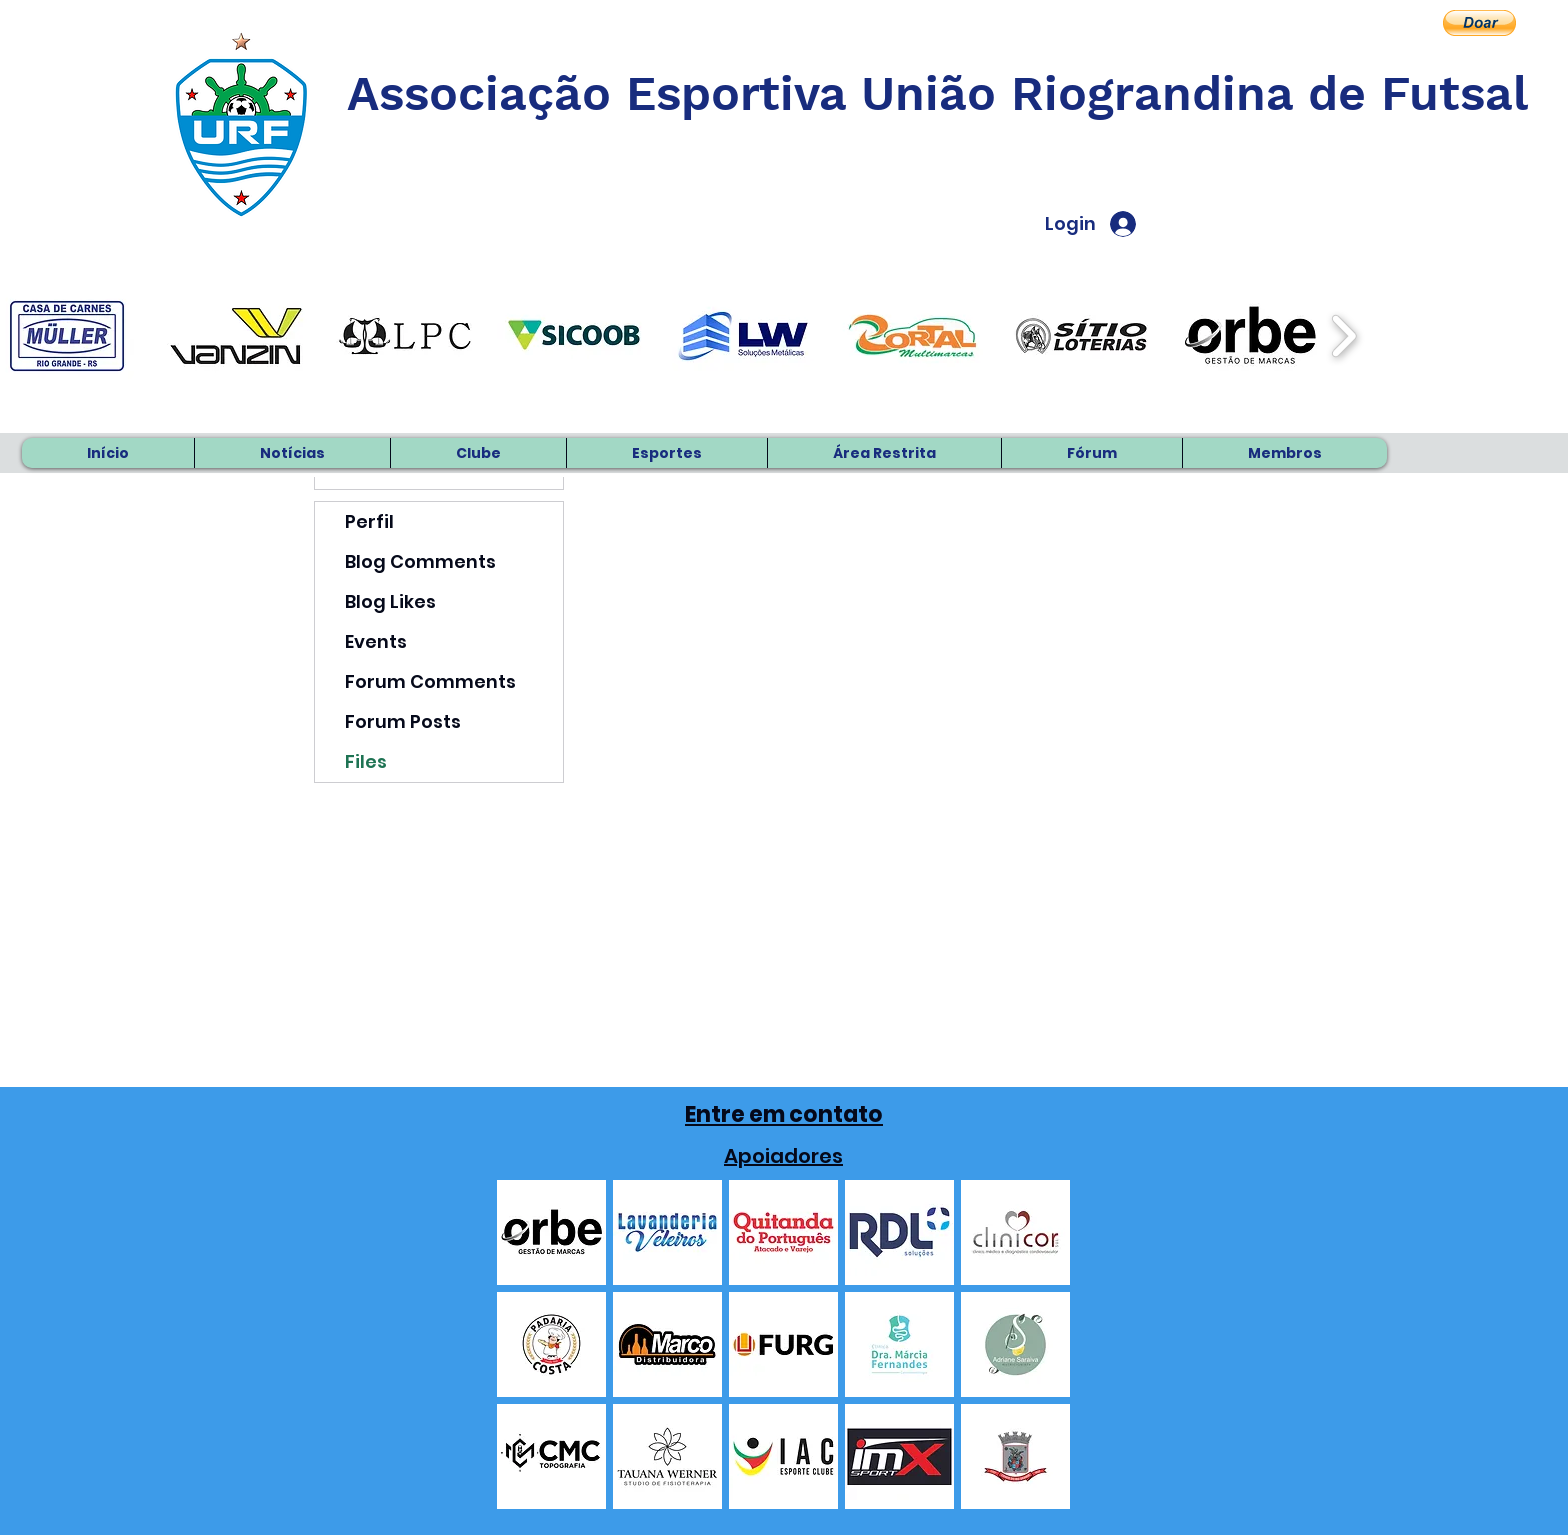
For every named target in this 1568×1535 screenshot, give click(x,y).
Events (376, 641)
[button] (1479, 23)
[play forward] (1343, 336)
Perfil (369, 521)
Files (366, 761)
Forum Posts (403, 721)
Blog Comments (420, 561)
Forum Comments (430, 681)
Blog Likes (390, 601)
